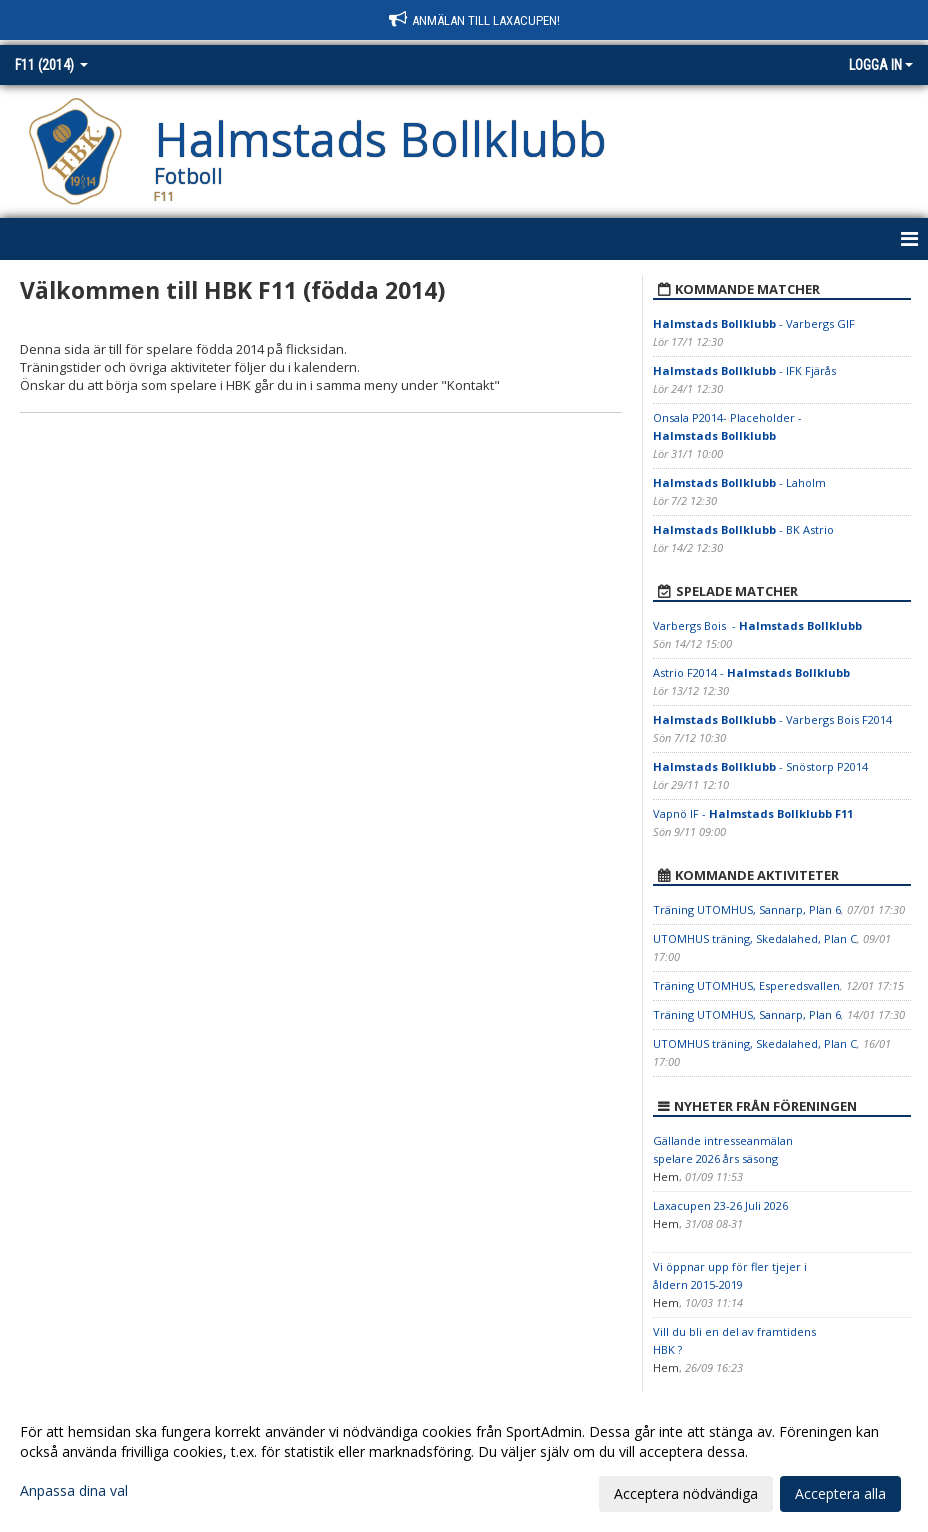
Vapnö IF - (753, 813)
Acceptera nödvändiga (686, 1493)
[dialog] (464, 1462)
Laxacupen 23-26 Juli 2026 (720, 1205)
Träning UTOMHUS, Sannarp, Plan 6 (747, 909)
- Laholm (739, 482)
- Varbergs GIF (754, 323)
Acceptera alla (840, 1493)
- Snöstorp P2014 (760, 766)
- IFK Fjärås (744, 370)
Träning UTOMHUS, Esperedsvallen (746, 985)
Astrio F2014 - (751, 672)
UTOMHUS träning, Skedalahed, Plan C (755, 938)
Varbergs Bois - (757, 625)
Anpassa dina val (74, 1491)
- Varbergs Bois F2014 (772, 719)
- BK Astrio (743, 529)
